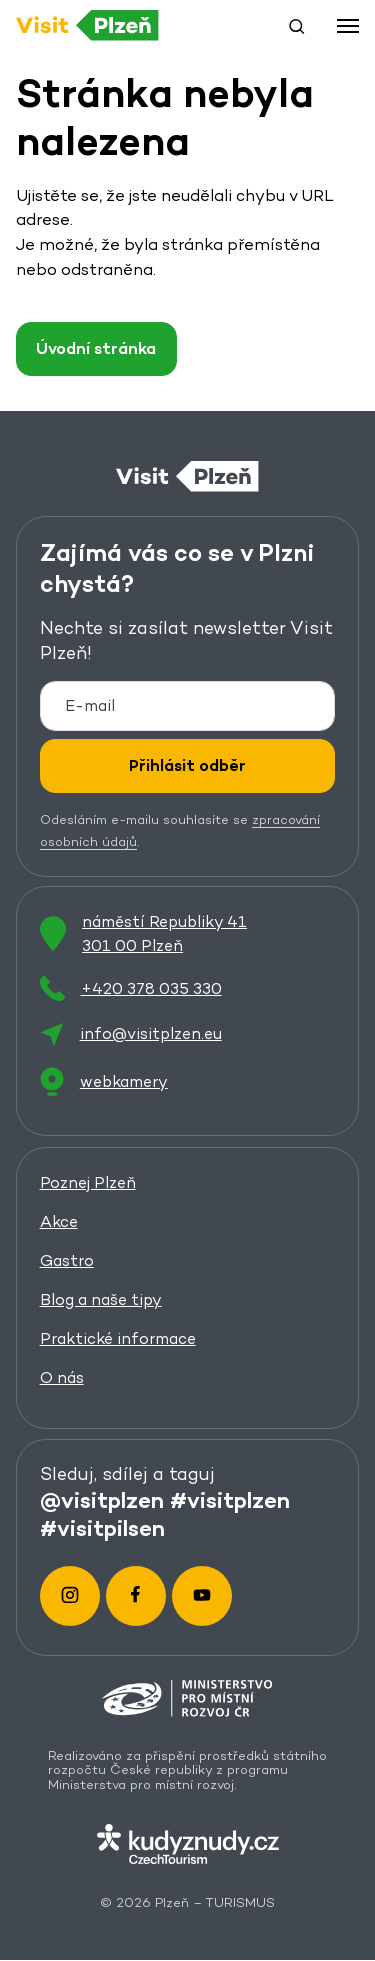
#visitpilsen (102, 1528)
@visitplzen (102, 1500)
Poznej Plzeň (88, 1182)
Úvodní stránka (96, 348)
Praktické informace (118, 1338)
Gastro (67, 1260)
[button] (297, 26)
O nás (62, 1377)
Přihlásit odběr (187, 765)
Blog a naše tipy (101, 1299)
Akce (59, 1221)
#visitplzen (230, 1500)
